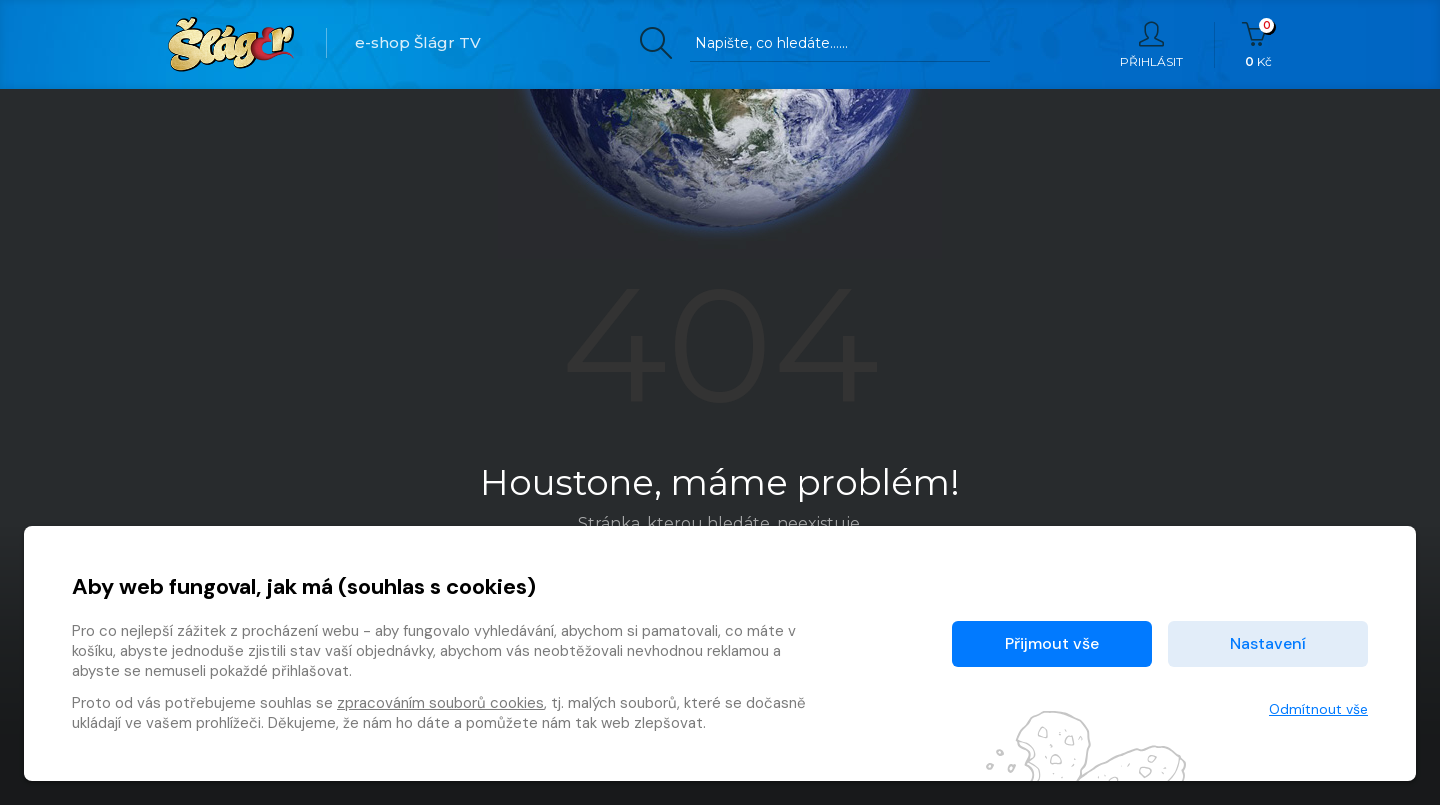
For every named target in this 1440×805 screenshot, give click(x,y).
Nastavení (1268, 643)
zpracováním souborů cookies (440, 703)
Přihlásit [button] (1151, 45)
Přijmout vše (1052, 643)
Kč (1258, 45)
